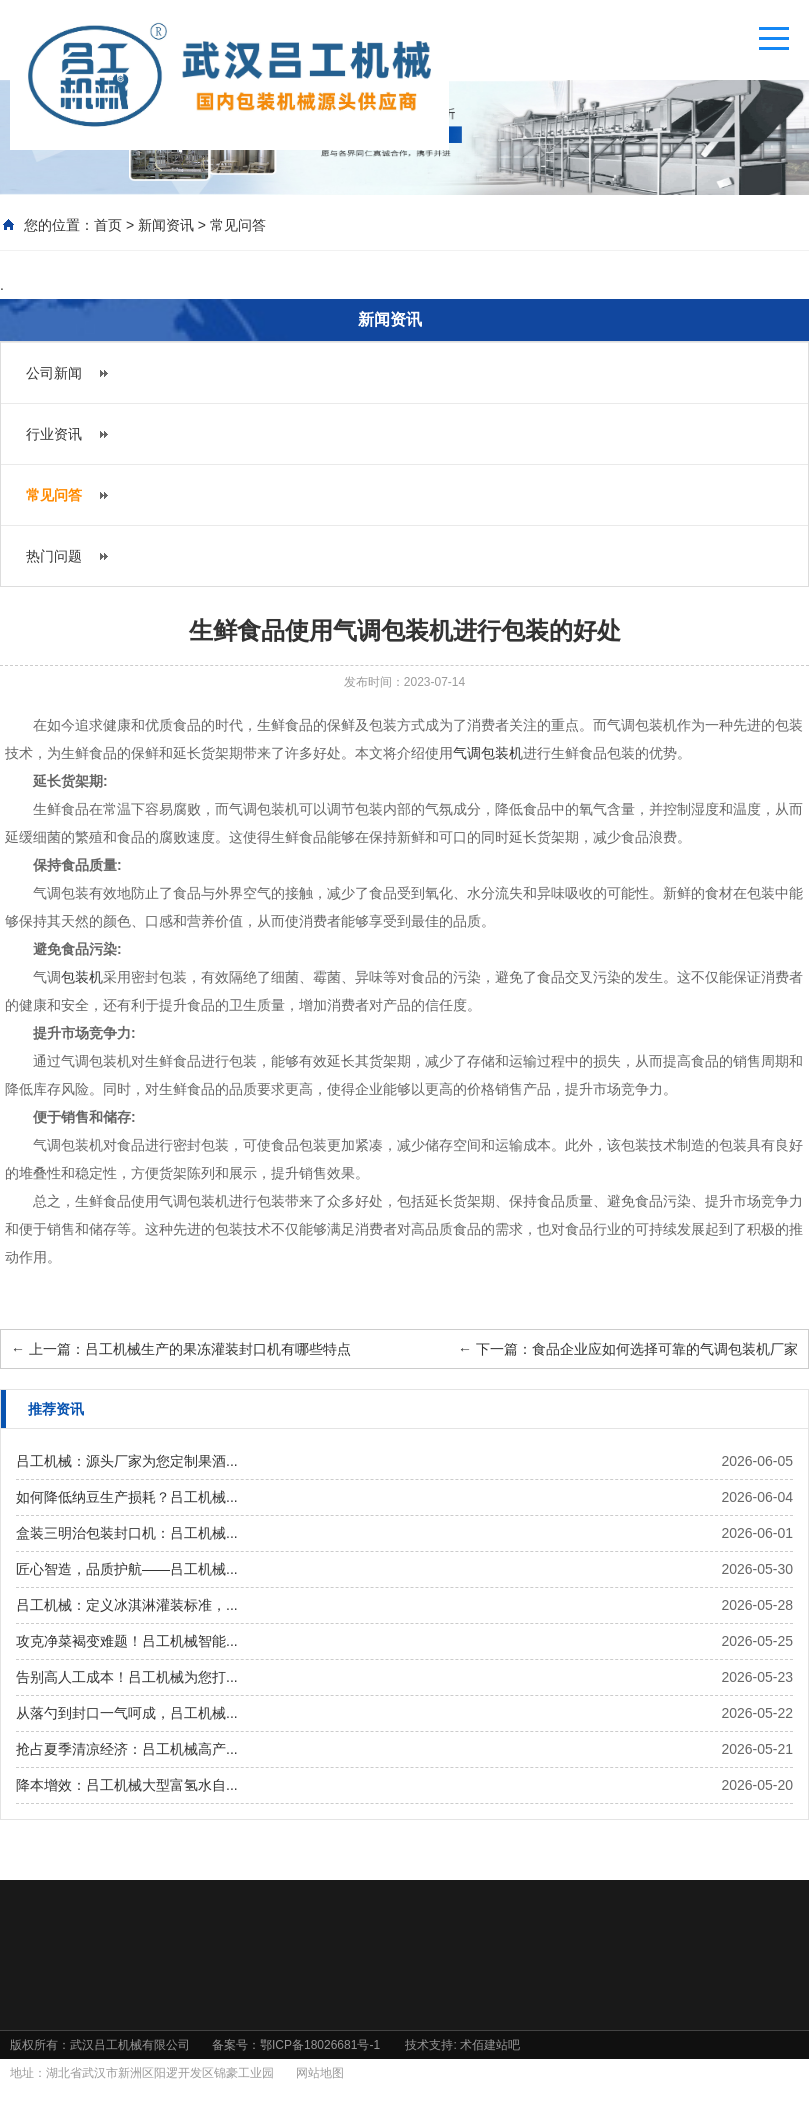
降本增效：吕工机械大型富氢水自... (127, 1785)
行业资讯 (54, 434)
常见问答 (238, 225)
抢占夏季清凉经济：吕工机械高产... (127, 1749)
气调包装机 (488, 753)
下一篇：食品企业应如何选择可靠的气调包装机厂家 (628, 1349)
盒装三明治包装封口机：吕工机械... (127, 1533)
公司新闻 (54, 373)
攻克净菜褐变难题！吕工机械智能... (127, 1641)
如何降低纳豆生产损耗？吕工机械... (127, 1497)
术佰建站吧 (490, 2045)
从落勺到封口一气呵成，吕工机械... (127, 1713)
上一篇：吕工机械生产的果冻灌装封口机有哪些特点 (181, 1349)
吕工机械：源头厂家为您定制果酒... (127, 1461)
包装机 (82, 977)
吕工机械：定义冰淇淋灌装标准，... (127, 1605)
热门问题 (54, 556)
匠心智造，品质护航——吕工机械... (127, 1569)
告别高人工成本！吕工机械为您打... (127, 1677)
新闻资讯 (166, 225)
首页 (108, 225)
